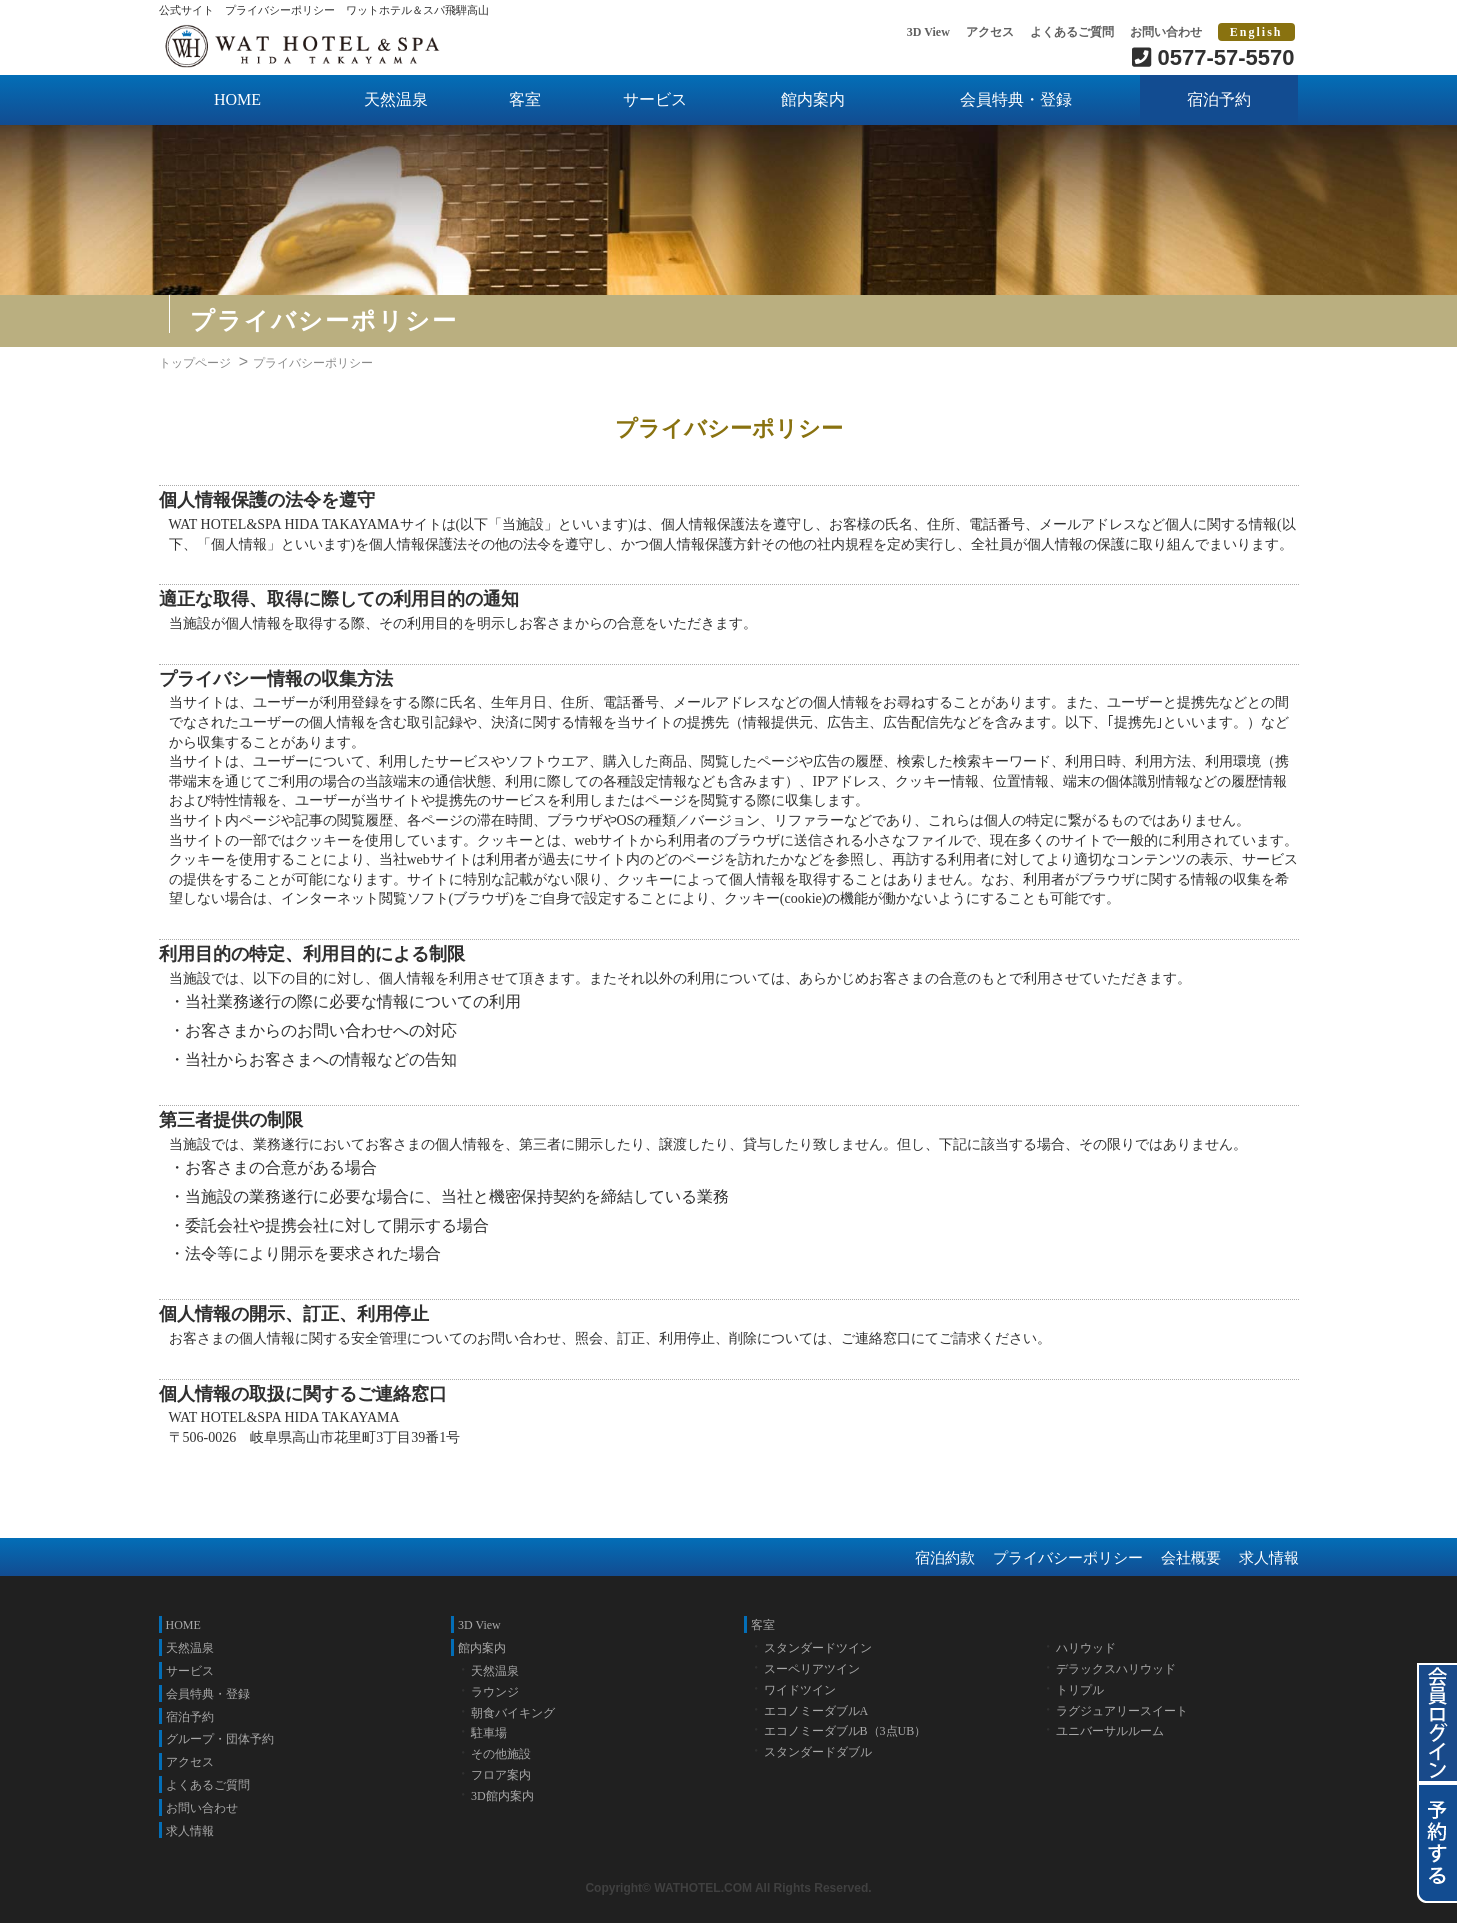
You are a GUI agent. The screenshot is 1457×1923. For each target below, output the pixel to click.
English (1256, 32)
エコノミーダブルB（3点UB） (845, 1731)
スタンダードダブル (818, 1752)
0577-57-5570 (1213, 57)
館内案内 (813, 99)
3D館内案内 (502, 1796)
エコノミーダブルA (816, 1711)
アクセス (990, 32)
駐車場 (489, 1733)
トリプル (1080, 1690)
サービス (655, 99)
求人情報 (1269, 1558)
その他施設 (501, 1754)
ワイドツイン (800, 1690)
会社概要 (1191, 1558)
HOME (237, 99)
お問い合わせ (1166, 32)
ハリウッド (1086, 1648)
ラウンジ (495, 1692)
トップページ (195, 363)
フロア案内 (501, 1775)
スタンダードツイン (818, 1648)
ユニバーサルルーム (1110, 1731)
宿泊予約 (1219, 99)
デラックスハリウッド (1116, 1669)
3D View (928, 32)
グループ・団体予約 (220, 1739)
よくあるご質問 (1072, 32)
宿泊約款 (945, 1558)
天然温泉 (396, 99)
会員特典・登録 (1016, 99)
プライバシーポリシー (1068, 1558)
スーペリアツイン (812, 1669)
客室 (525, 99)
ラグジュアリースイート (1122, 1711)
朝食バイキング (513, 1713)
